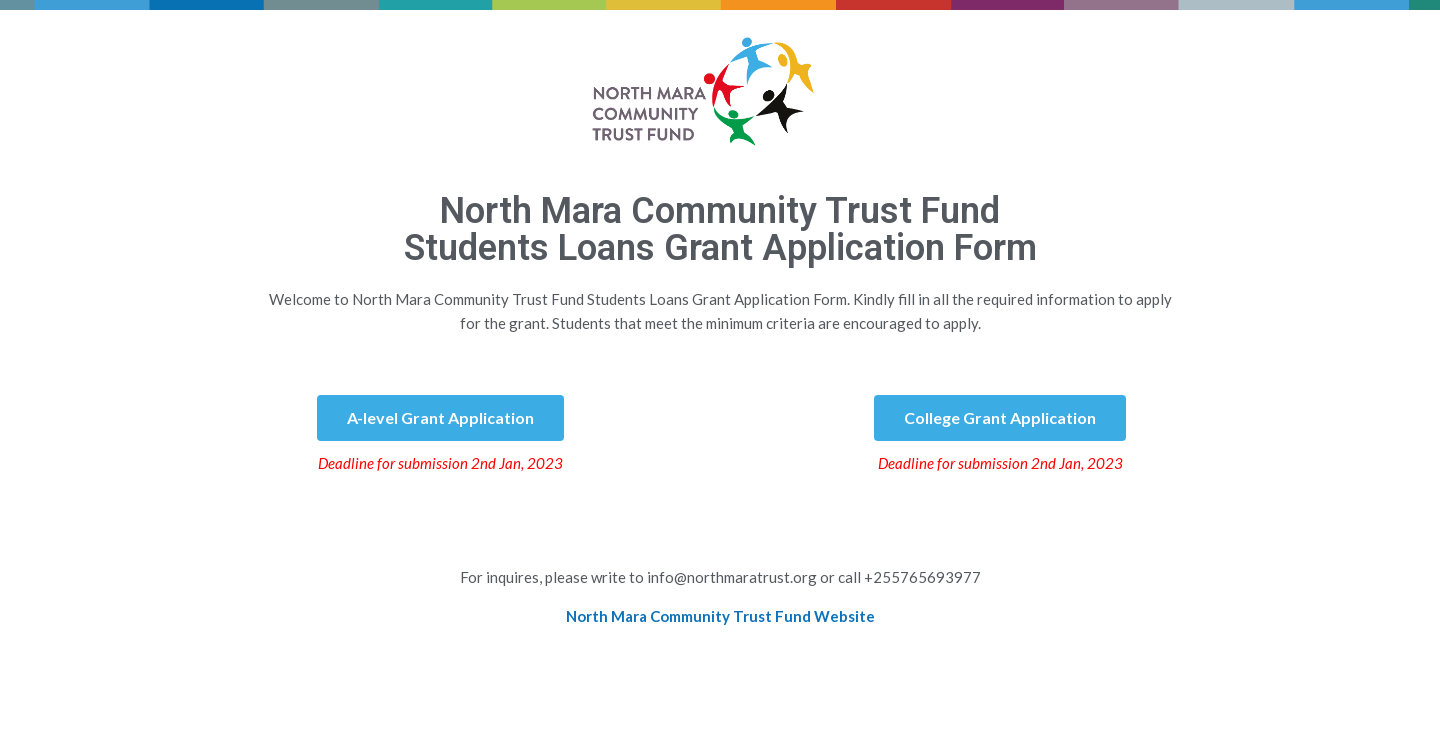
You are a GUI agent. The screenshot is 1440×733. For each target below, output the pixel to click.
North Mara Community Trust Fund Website (720, 616)
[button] (440, 418)
